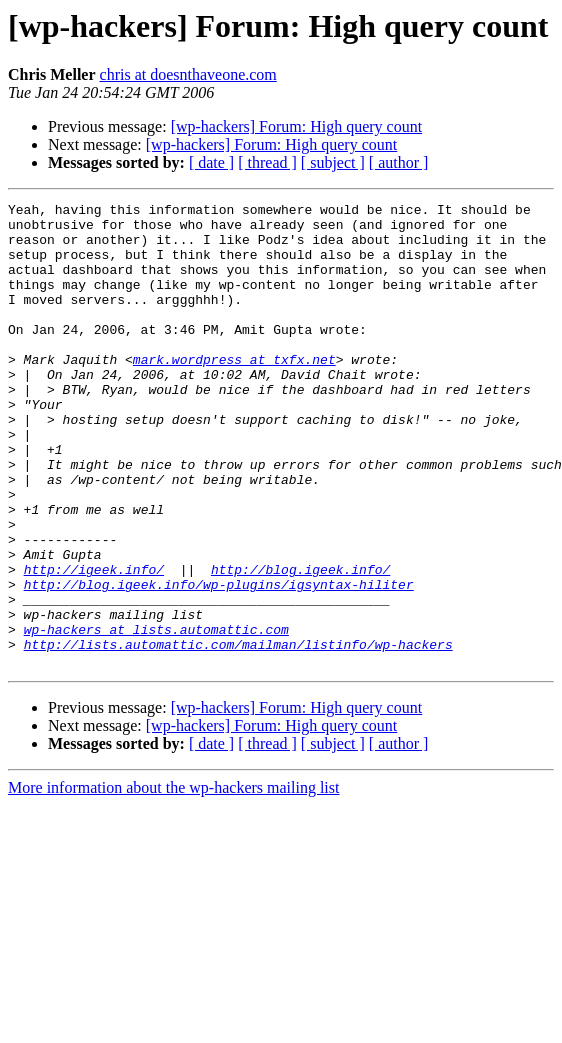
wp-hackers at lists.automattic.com (156, 716)
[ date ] (211, 162)
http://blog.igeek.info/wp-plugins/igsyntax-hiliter (219, 662)
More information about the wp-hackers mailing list (173, 880)
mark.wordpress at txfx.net (234, 392)
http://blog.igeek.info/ (300, 644)
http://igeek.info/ (94, 644)
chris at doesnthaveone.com (188, 74)
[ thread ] (267, 162)
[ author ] (399, 162)
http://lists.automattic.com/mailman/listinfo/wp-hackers (238, 734)
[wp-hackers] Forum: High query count (297, 126)
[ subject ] (333, 162)
